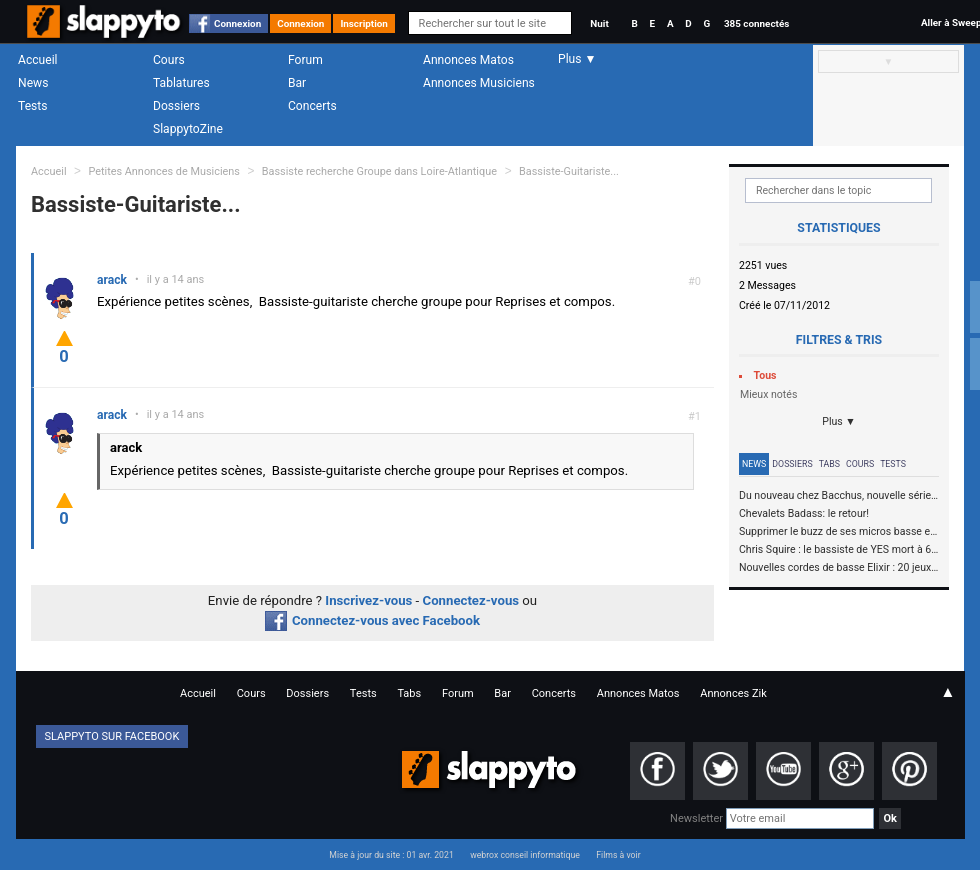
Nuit (599, 23)
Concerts (312, 106)
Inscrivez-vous (368, 600)
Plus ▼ (839, 421)
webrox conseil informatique (525, 855)
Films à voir (618, 855)
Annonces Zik (733, 693)
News (33, 83)
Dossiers (176, 106)
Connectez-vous (471, 600)
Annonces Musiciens (479, 83)
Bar (297, 83)
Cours (169, 60)
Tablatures (181, 83)
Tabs (829, 464)
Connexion (237, 23)
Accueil (38, 60)
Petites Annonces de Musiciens (164, 171)
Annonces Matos (468, 60)
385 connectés (756, 23)
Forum (305, 60)
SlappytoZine (188, 129)
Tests (32, 106)
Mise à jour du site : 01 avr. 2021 (391, 855)
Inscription (364, 23)
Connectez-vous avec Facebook (372, 620)
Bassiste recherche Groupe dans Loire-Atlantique (381, 171)
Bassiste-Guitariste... (569, 171)
